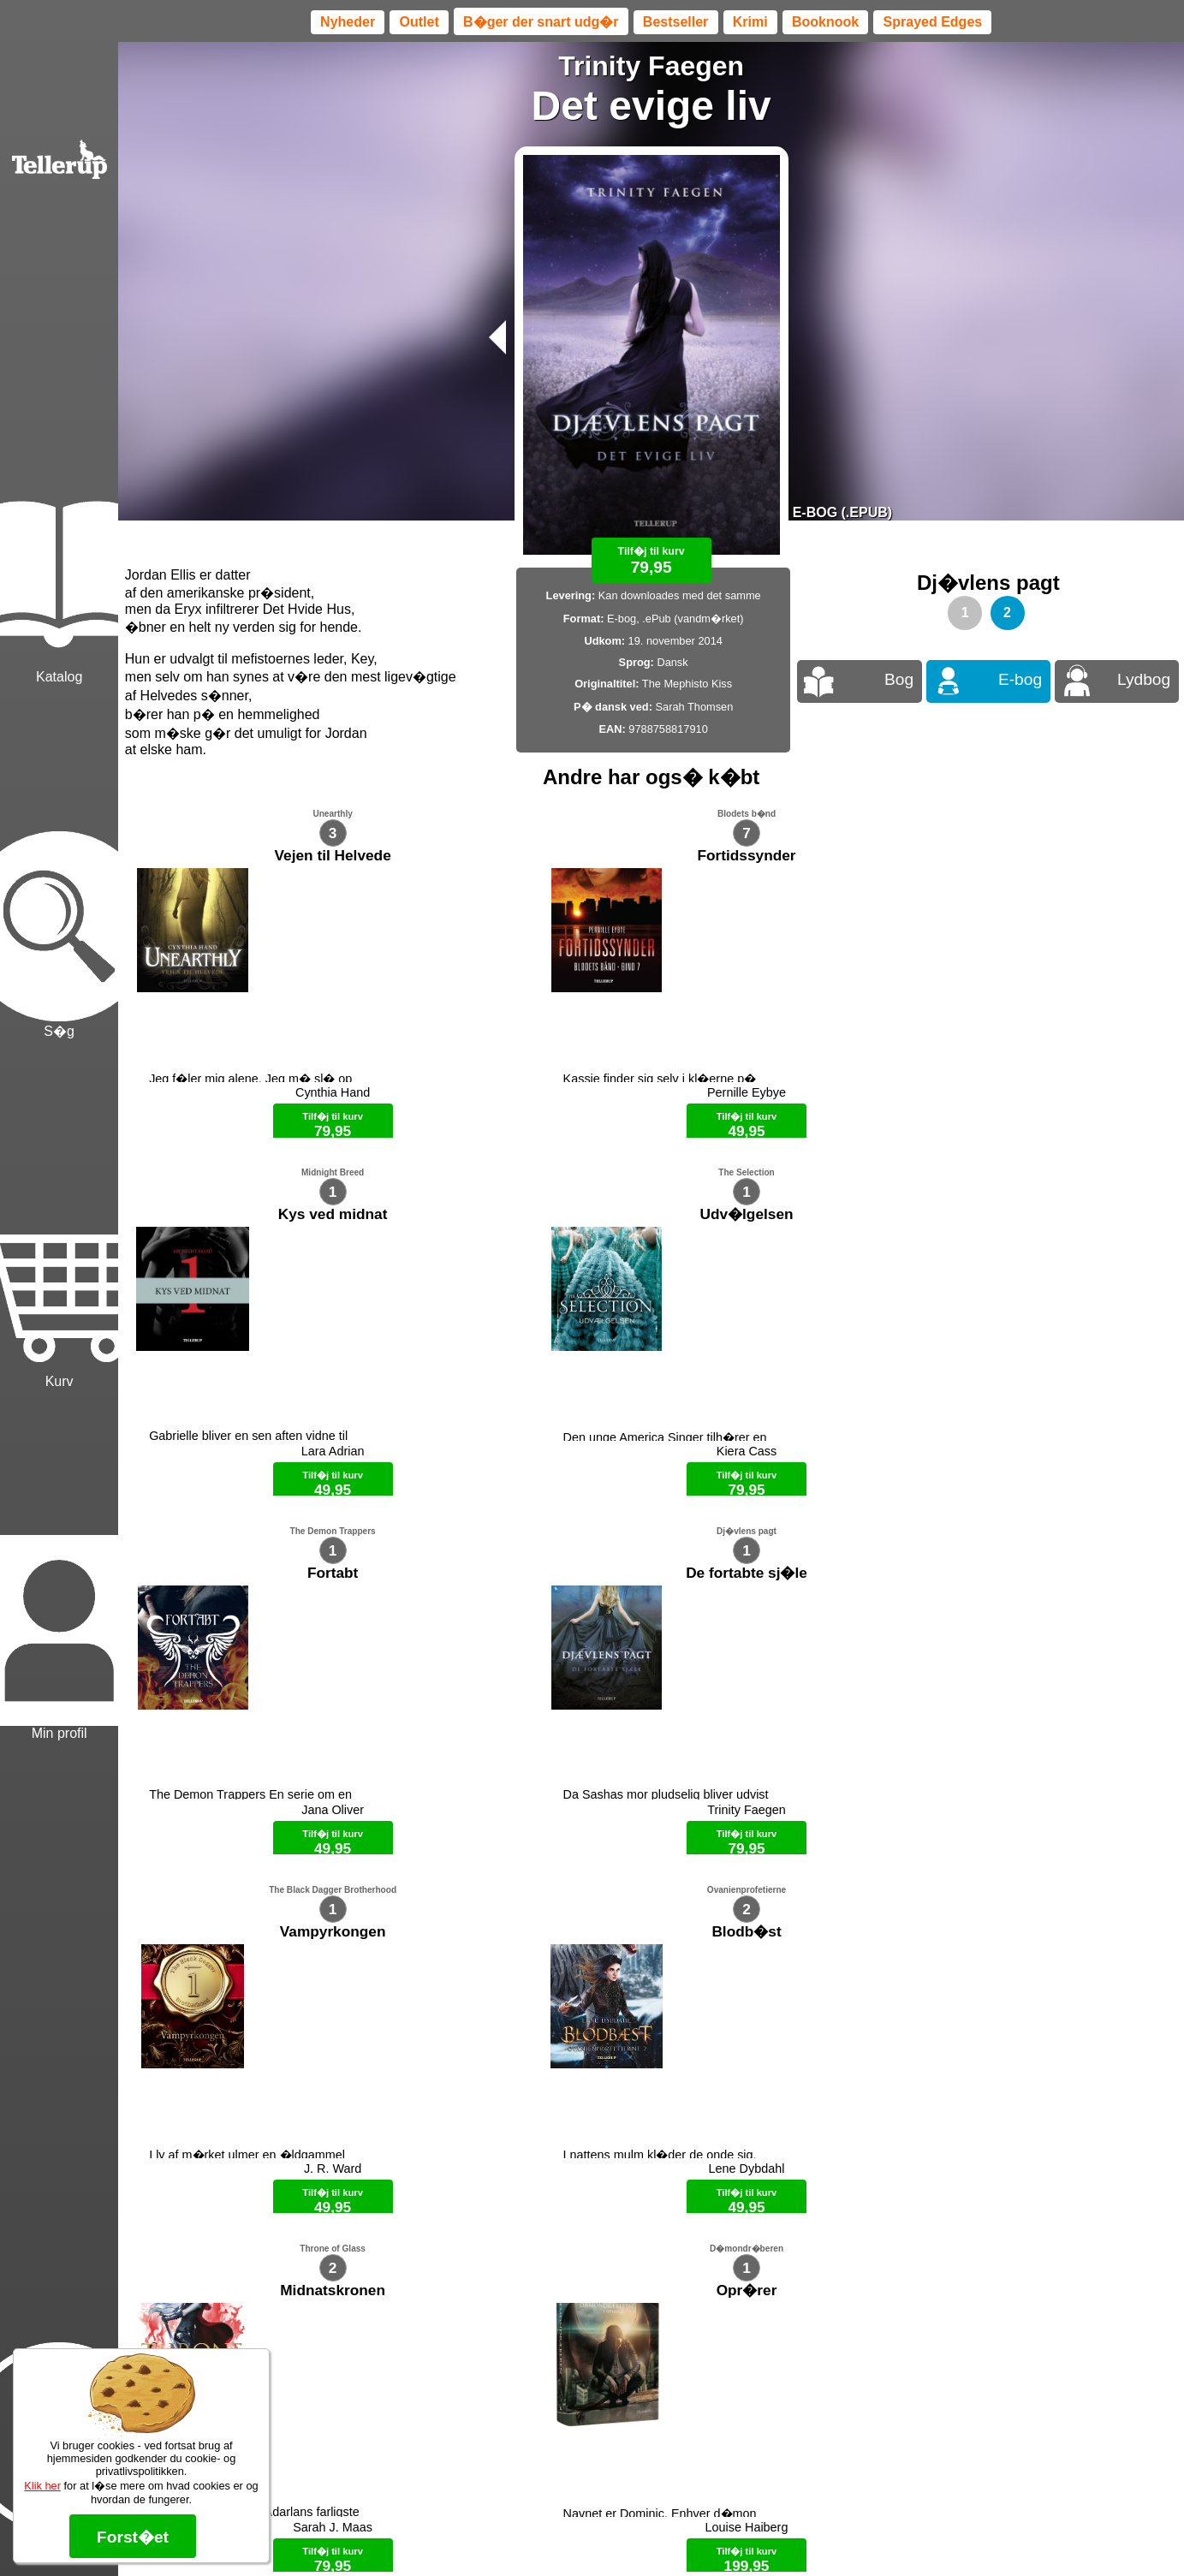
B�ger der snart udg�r (540, 22)
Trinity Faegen (651, 66)
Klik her (42, 2485)
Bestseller (676, 22)
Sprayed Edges (933, 22)
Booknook (825, 22)
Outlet (419, 22)
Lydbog (1143, 679)
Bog (898, 679)
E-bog (1020, 679)
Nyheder (347, 22)
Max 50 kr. (606, 2533)
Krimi (750, 22)
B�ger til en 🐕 (681, 2533)
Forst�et (133, 2537)
